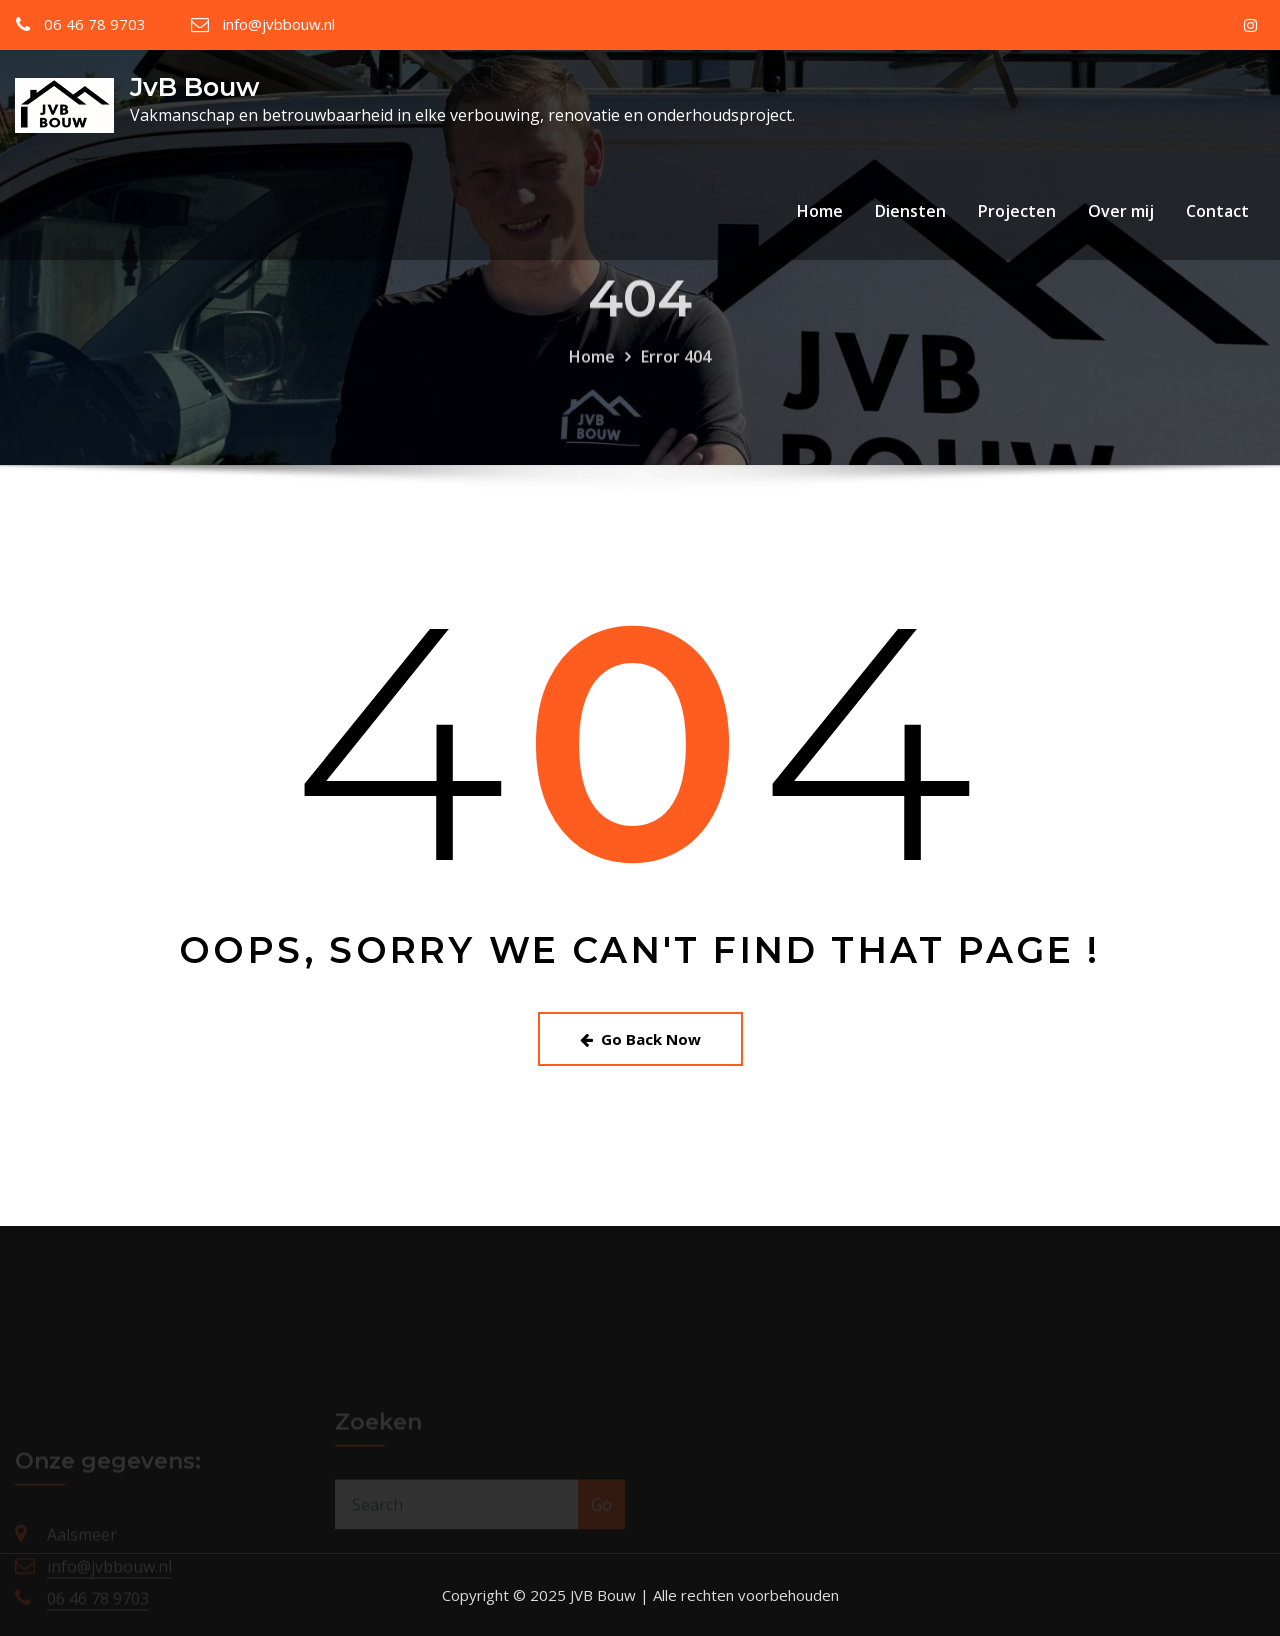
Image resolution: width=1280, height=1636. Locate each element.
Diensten (910, 211)
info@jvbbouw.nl (279, 24)
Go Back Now (640, 1039)
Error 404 (676, 369)
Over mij (1121, 211)
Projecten (1017, 211)
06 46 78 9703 (95, 24)
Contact (1217, 211)
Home (820, 211)
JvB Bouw (195, 86)
